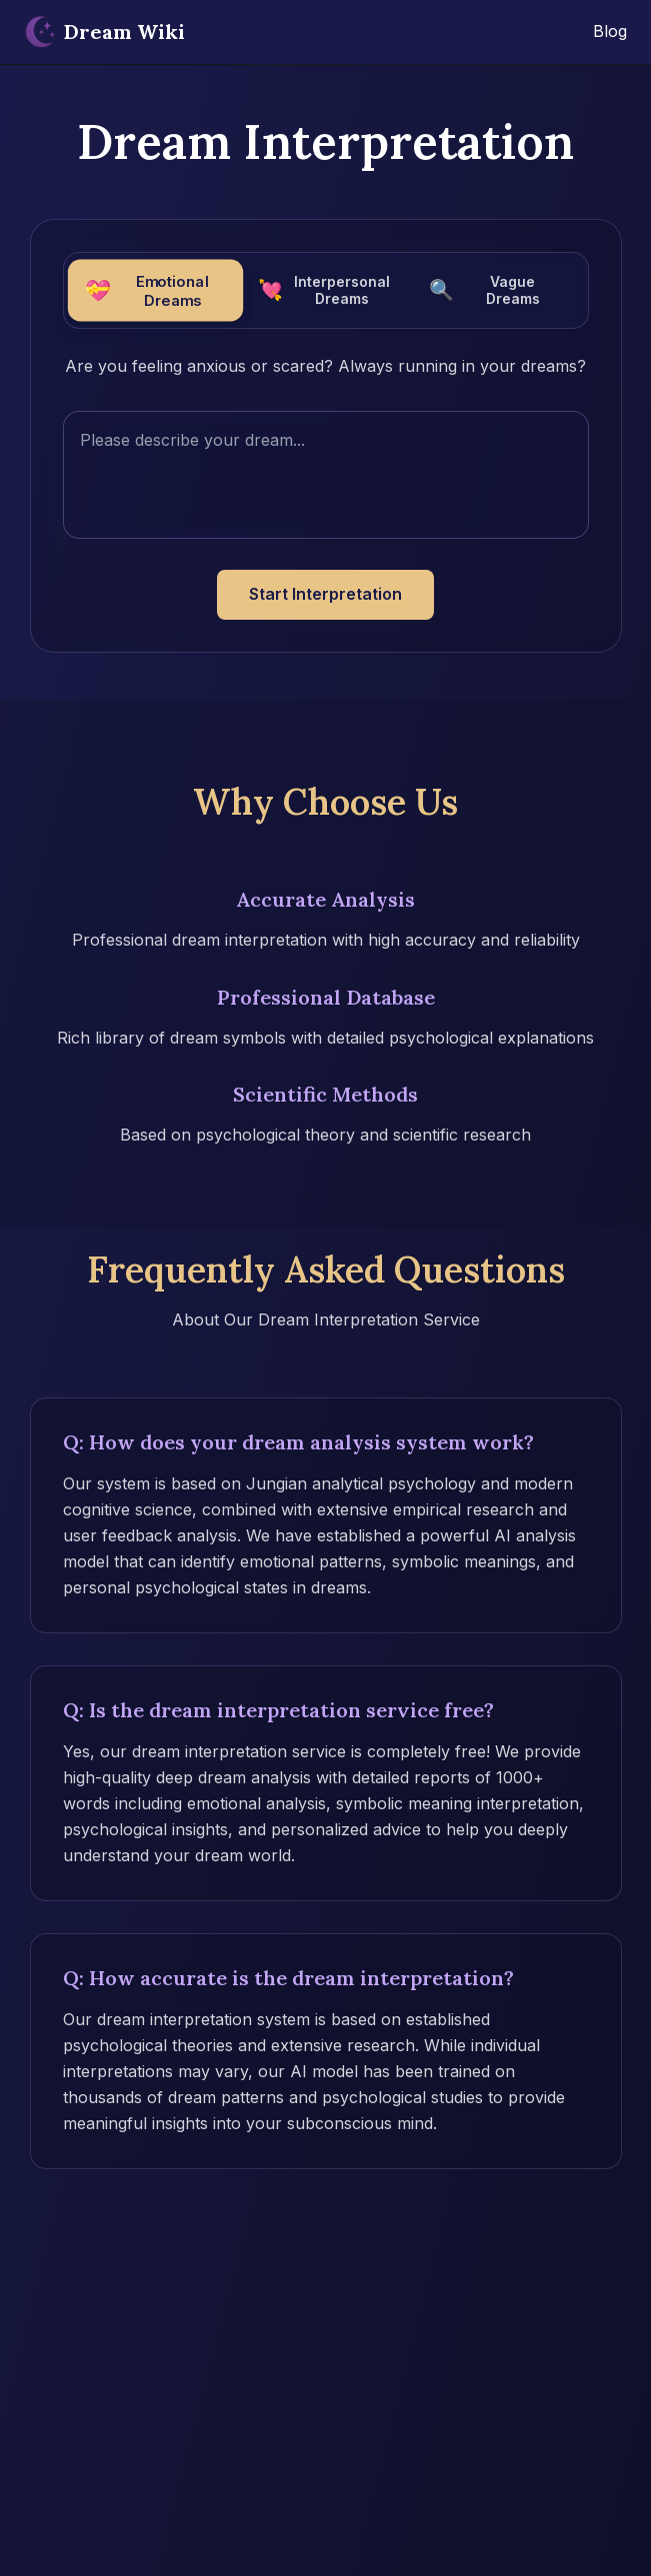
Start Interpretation (325, 594)
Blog (610, 31)
